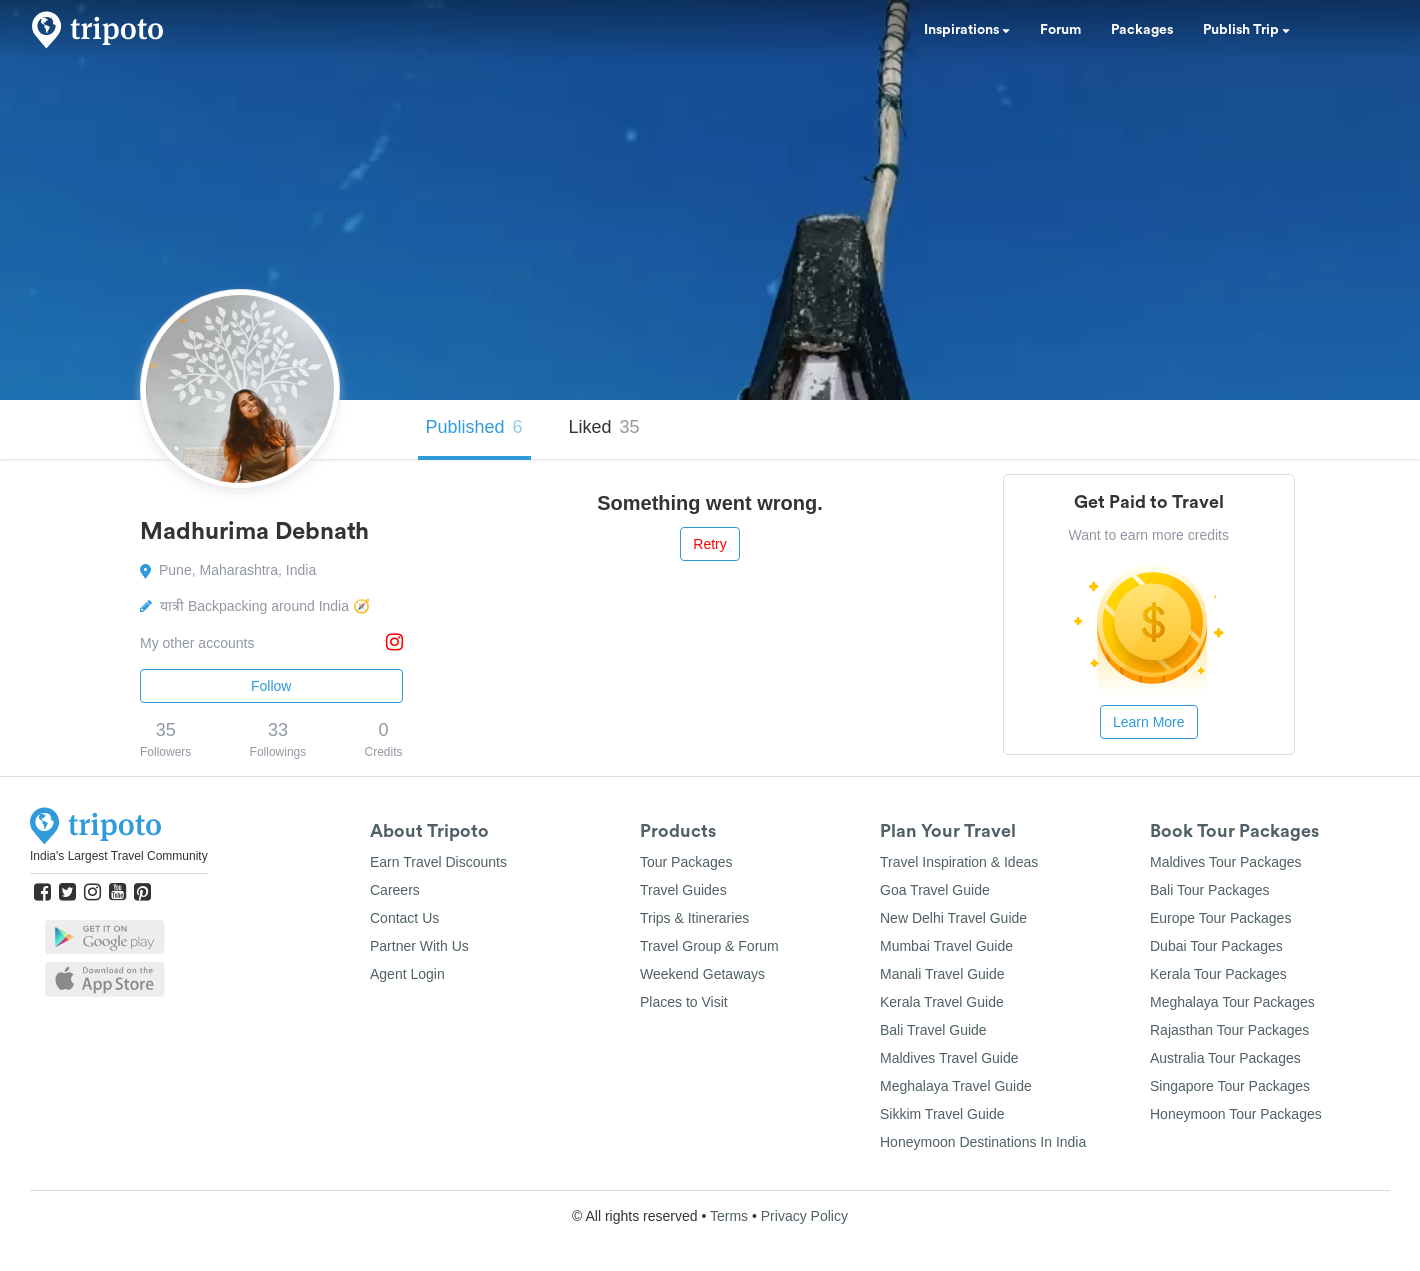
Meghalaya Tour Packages (1232, 1002)
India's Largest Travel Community (119, 856)
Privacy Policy (804, 1216)
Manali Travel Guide (942, 974)
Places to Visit (684, 1002)
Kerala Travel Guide (942, 1002)
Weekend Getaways (702, 974)
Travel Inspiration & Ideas (959, 862)
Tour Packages (686, 862)
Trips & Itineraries (694, 918)
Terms (729, 1216)
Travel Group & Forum (709, 946)
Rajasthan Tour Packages (1229, 1030)
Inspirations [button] (967, 30)
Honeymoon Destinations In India (983, 1142)
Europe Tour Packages (1220, 918)
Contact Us (404, 918)
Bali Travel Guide (933, 1030)
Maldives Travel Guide (949, 1058)
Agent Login (407, 974)
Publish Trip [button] (1246, 30)
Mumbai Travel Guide (946, 946)
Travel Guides (683, 890)
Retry (709, 544)
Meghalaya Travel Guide (956, 1086)
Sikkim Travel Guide (942, 1114)
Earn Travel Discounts (438, 862)
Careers (395, 890)
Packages (1142, 30)
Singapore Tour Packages (1230, 1086)
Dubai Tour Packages (1216, 946)
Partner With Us (419, 946)
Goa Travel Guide (935, 890)
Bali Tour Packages (1210, 890)
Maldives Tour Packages (1225, 862)
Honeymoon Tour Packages (1236, 1114)
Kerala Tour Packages (1218, 974)
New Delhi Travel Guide (953, 918)
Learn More (1149, 722)
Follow (271, 686)
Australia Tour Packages (1225, 1058)
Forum (1060, 30)
